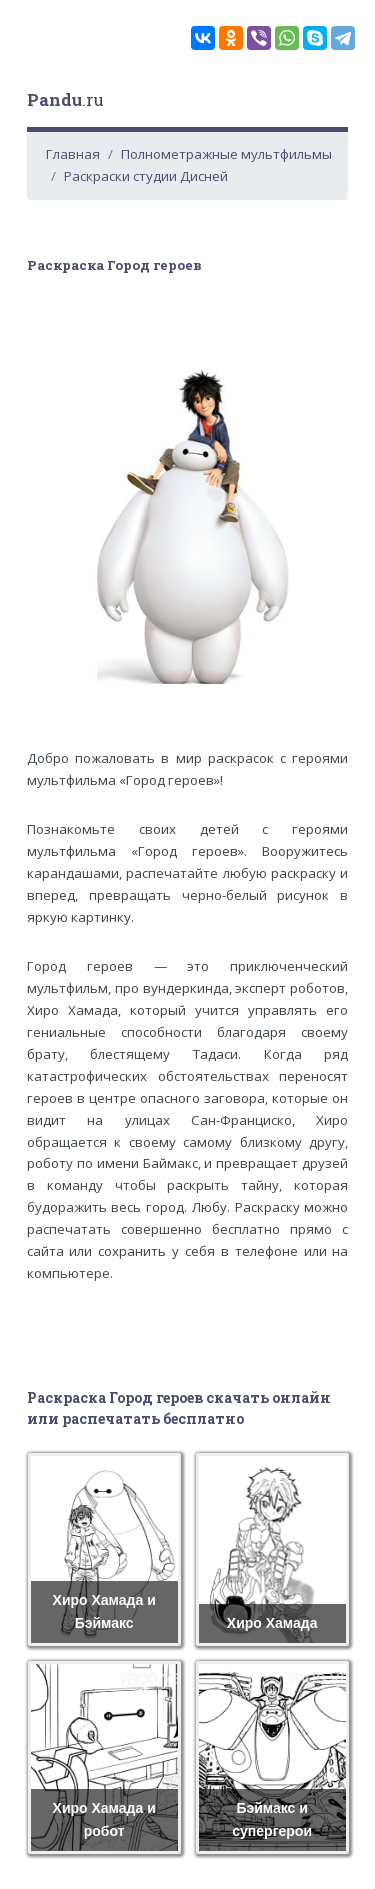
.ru (65, 100)
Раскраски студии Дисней (146, 176)
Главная (73, 154)
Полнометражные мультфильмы (226, 154)
